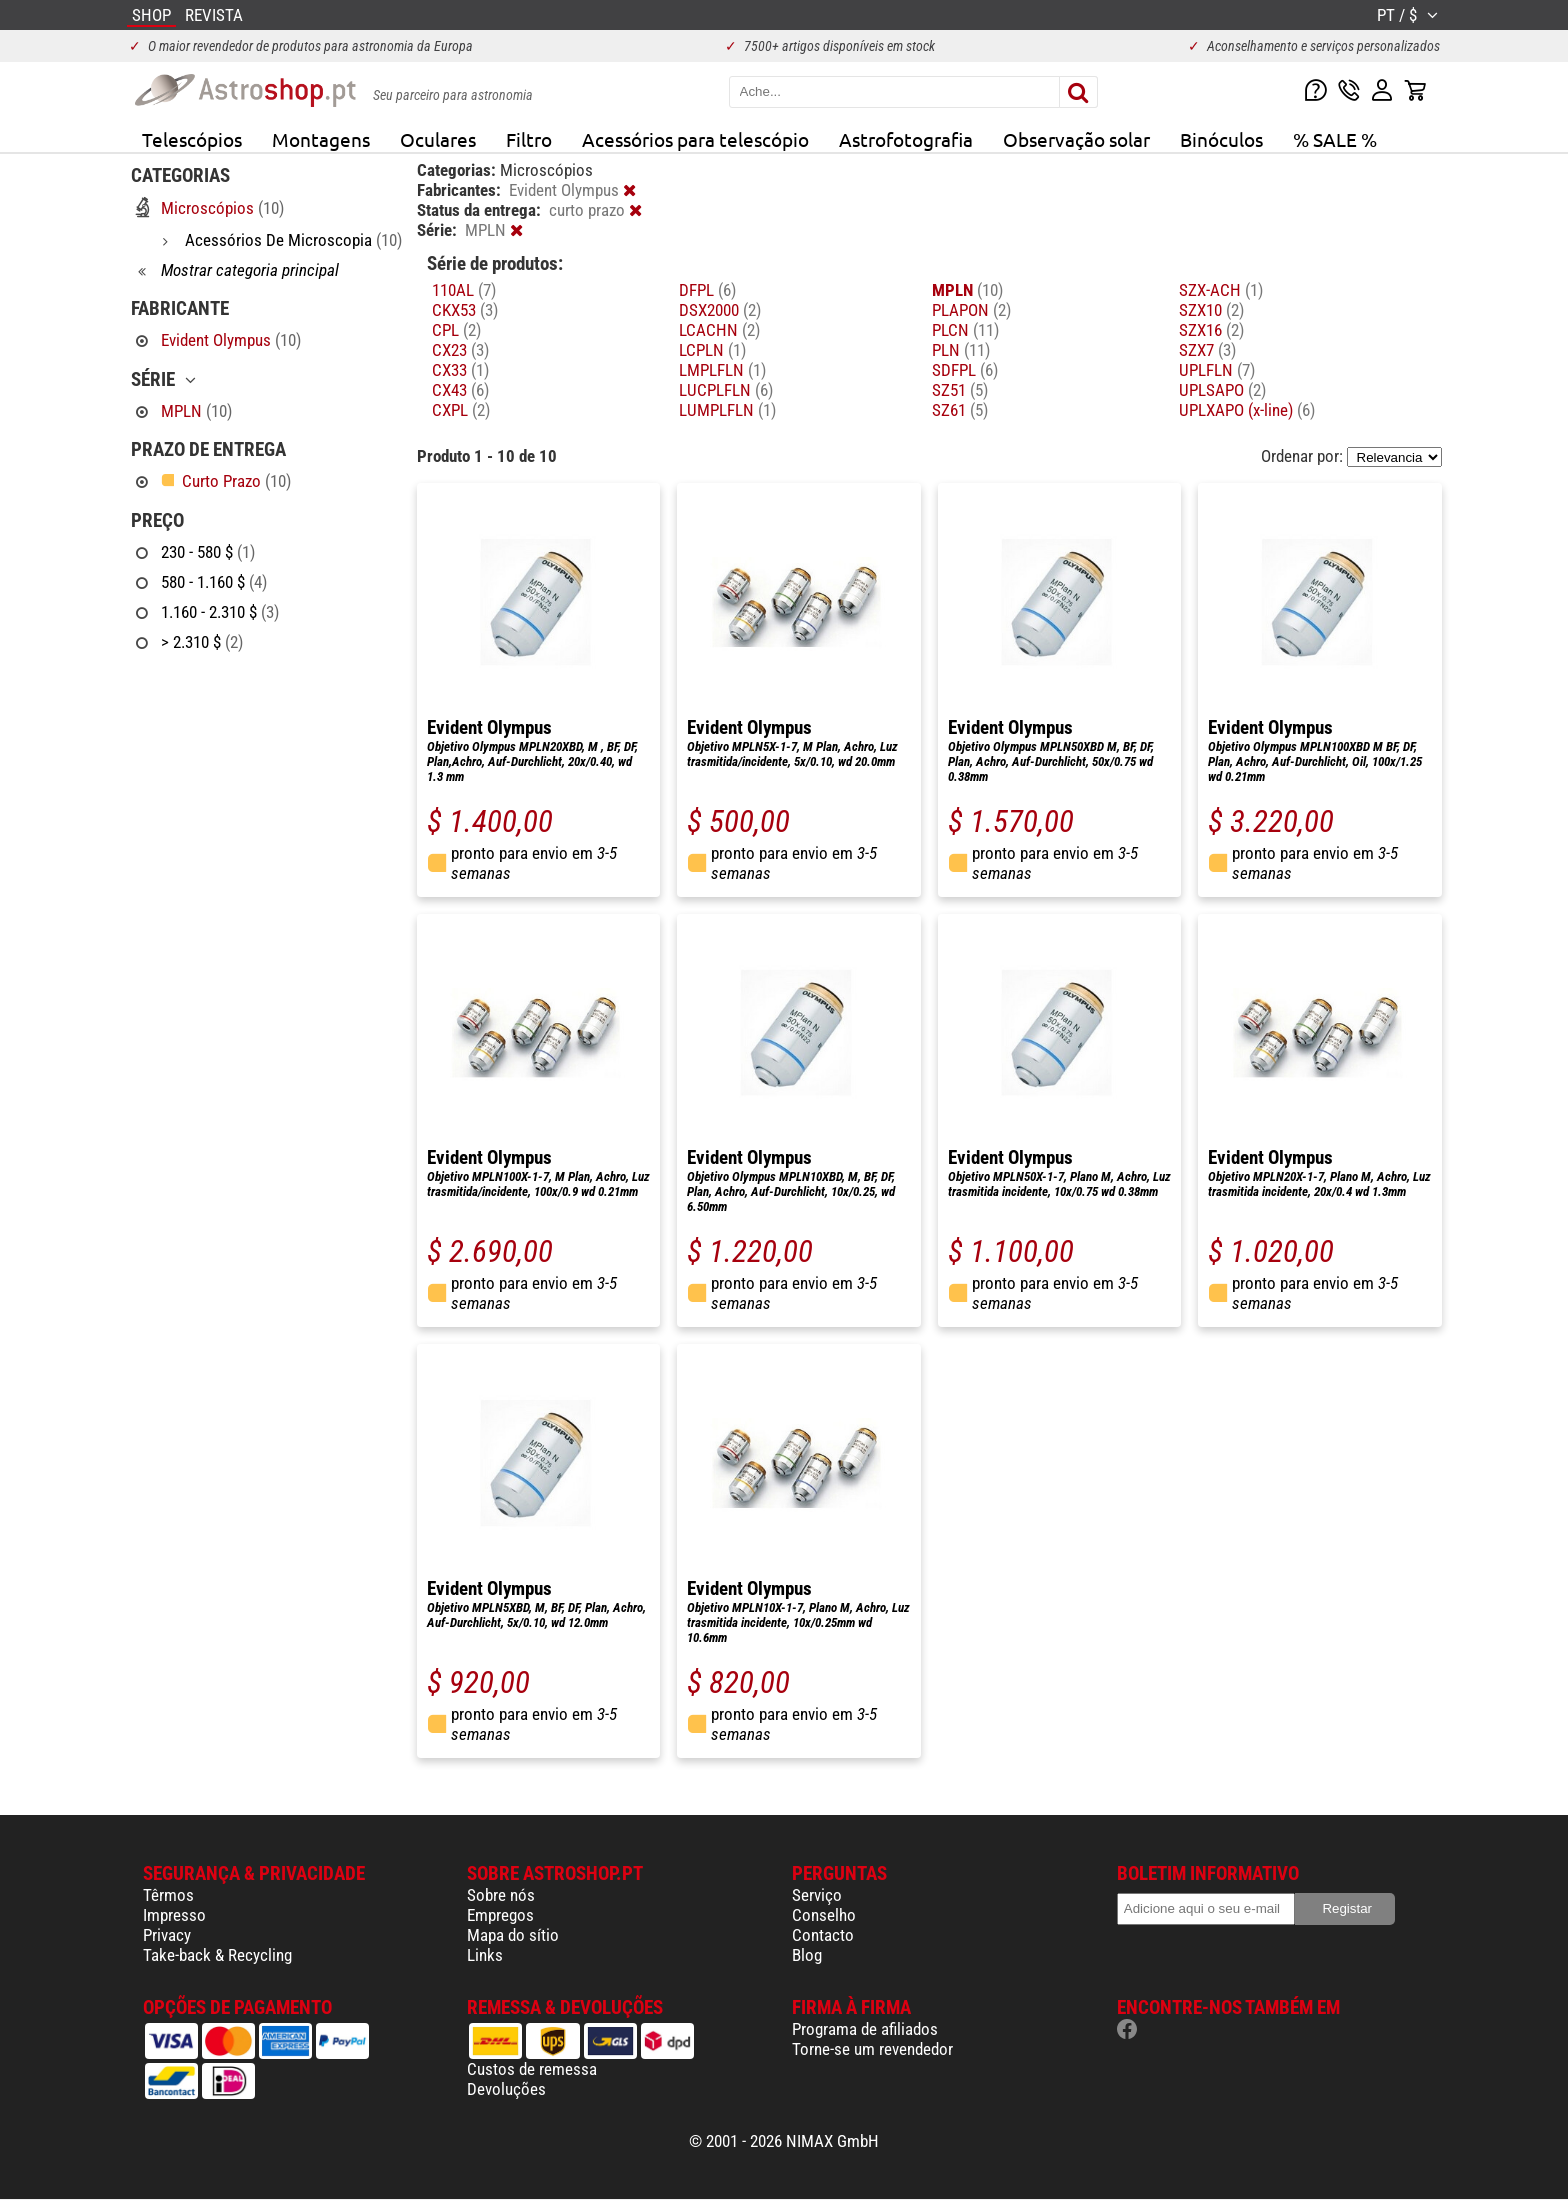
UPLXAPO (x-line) (1247, 410)
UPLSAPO (1222, 390)
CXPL (461, 410)
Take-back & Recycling (217, 1955)
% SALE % (1335, 139)
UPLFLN (1217, 370)
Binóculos (1221, 139)
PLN (961, 350)
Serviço (817, 1895)
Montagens (321, 139)
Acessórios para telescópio (695, 139)
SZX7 (1207, 350)
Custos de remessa (532, 2069)
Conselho (824, 1915)
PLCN (965, 330)
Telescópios (192, 139)
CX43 (460, 390)
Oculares (438, 139)
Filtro (529, 139)
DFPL (707, 290)
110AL (464, 290)
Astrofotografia (906, 139)
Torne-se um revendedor (872, 2049)
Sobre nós (501, 1895)
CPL (456, 330)
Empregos (500, 1915)
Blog (807, 1955)
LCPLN (712, 350)
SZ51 (960, 390)
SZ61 (960, 410)
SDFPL (965, 370)
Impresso (174, 1915)
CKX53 (465, 310)
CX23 (460, 350)
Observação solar (1076, 139)
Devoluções (506, 2089)
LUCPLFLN (726, 390)
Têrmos (168, 1895)
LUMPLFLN (727, 410)
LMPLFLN (722, 370)
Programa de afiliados (865, 2029)
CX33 (460, 370)
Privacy (167, 1935)
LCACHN (719, 330)
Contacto (823, 1935)
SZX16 (1211, 330)
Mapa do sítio (513, 1935)
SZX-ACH (1221, 290)
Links (485, 1955)
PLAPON (971, 310)
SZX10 (1211, 310)
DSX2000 (720, 310)
